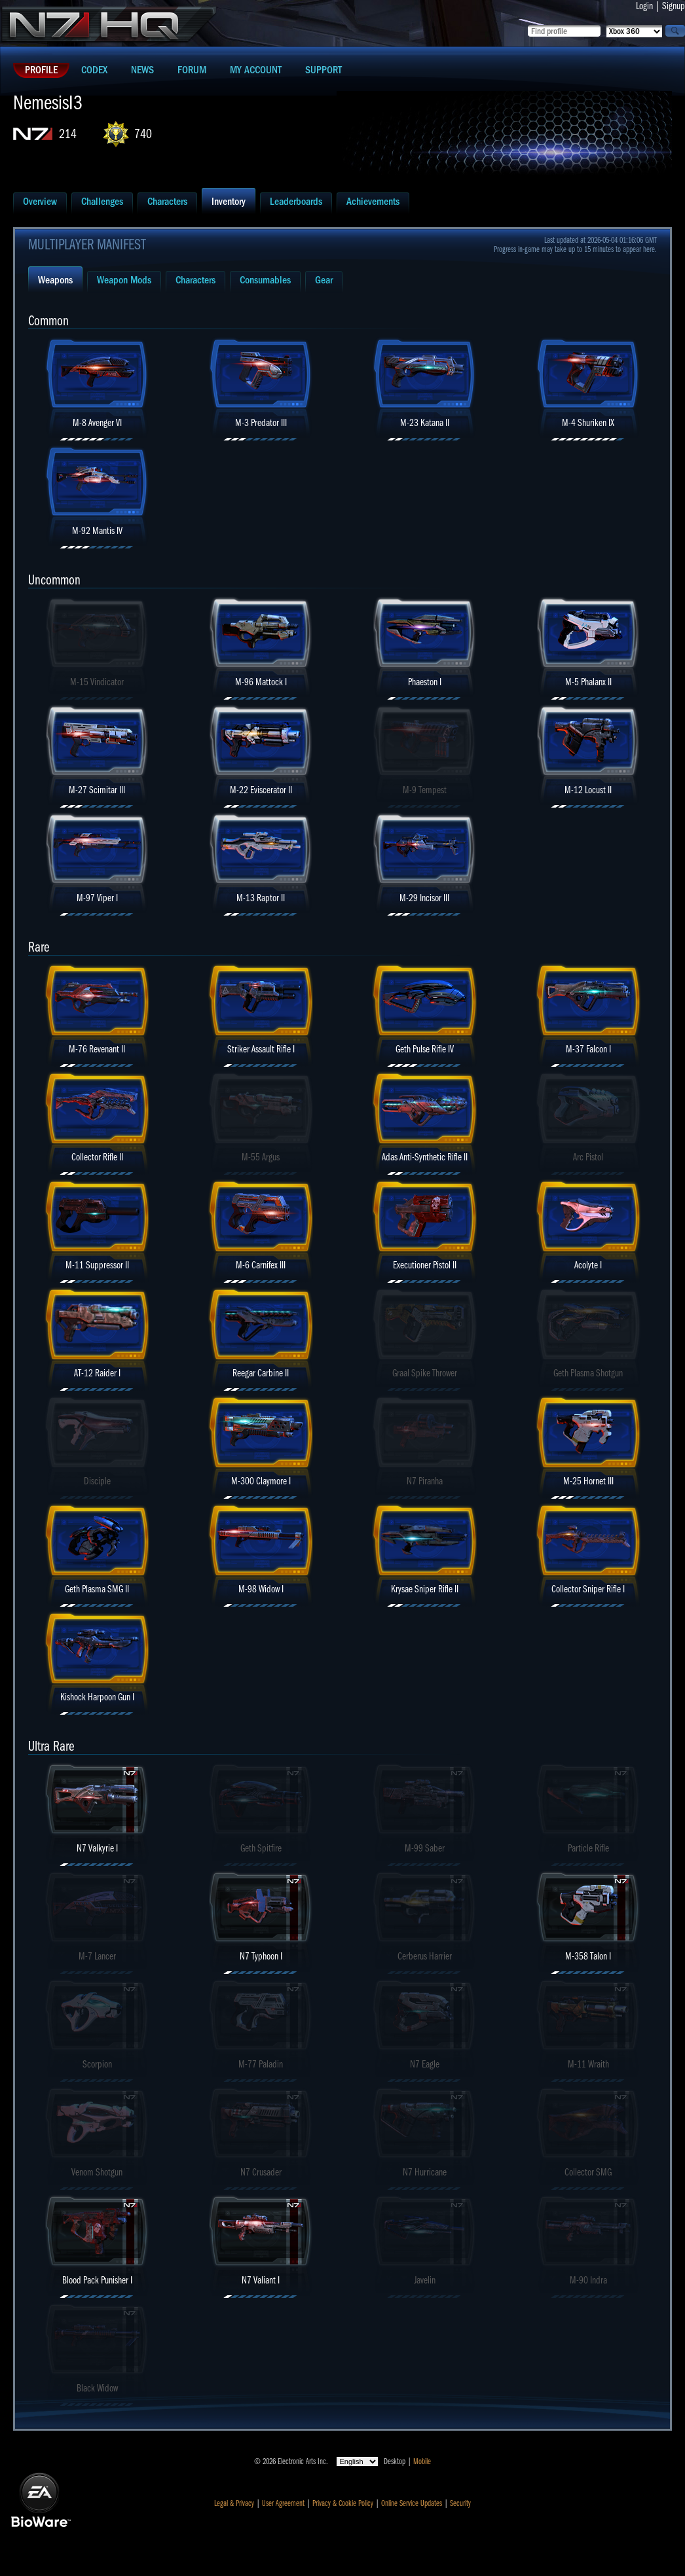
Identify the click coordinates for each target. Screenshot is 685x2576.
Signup (673, 6)
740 (143, 133)
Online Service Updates (411, 2503)
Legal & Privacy (234, 2503)
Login (644, 6)
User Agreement (283, 2503)
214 (68, 133)
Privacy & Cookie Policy (342, 2503)
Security (460, 2503)
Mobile (422, 2461)
